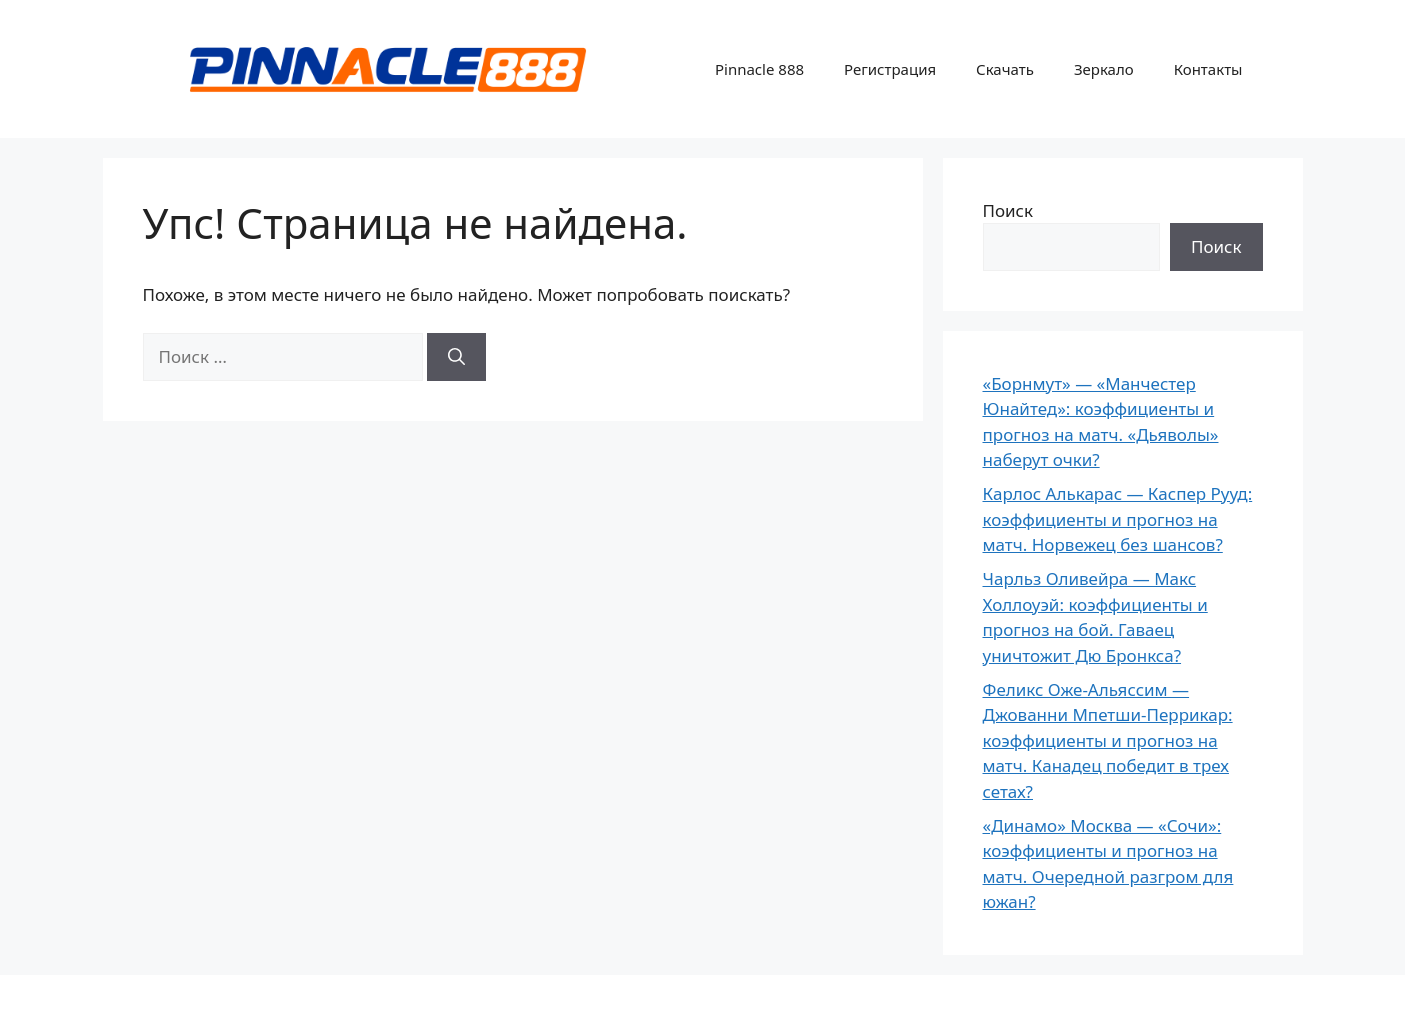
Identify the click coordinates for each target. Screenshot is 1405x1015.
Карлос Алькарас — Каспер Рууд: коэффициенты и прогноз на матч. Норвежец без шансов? (1118, 519)
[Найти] (456, 357)
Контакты (1208, 69)
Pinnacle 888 (759, 69)
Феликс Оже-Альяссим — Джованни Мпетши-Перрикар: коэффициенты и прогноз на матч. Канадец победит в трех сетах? (1108, 740)
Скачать (1005, 69)
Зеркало (1104, 69)
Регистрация (890, 69)
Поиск (1008, 210)
